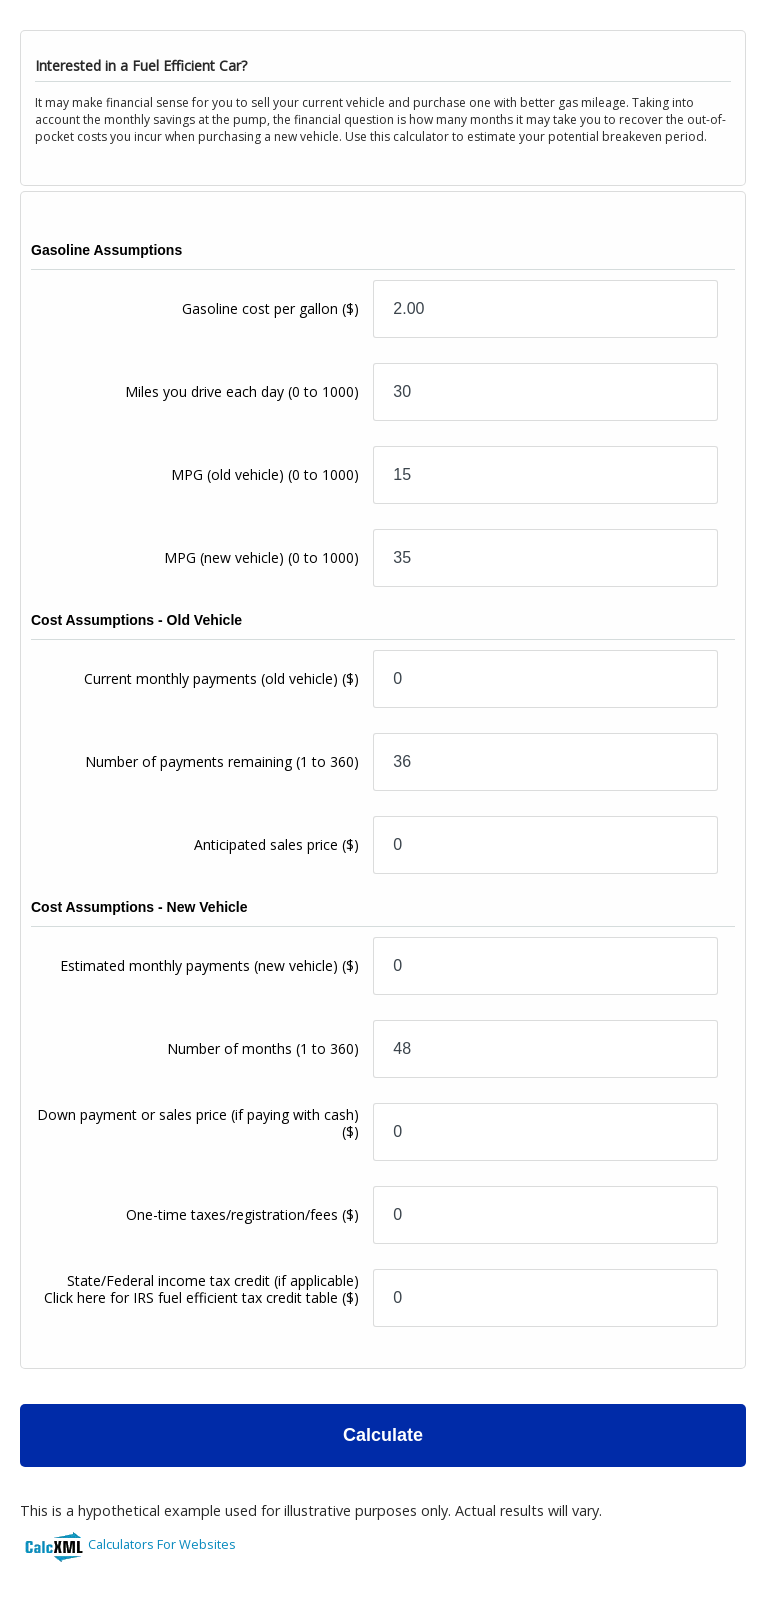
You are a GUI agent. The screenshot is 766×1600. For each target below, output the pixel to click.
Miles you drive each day (242, 391)
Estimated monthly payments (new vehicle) (209, 965)
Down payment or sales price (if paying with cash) (198, 1123)
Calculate (383, 1435)
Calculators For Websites (162, 1544)
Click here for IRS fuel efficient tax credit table (191, 1297)
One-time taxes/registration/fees (242, 1214)
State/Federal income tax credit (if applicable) (201, 1289)
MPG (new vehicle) (261, 557)
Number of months (263, 1048)
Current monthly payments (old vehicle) (221, 678)
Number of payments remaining (222, 761)
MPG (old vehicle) (265, 474)
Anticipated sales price (276, 844)
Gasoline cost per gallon (270, 308)
